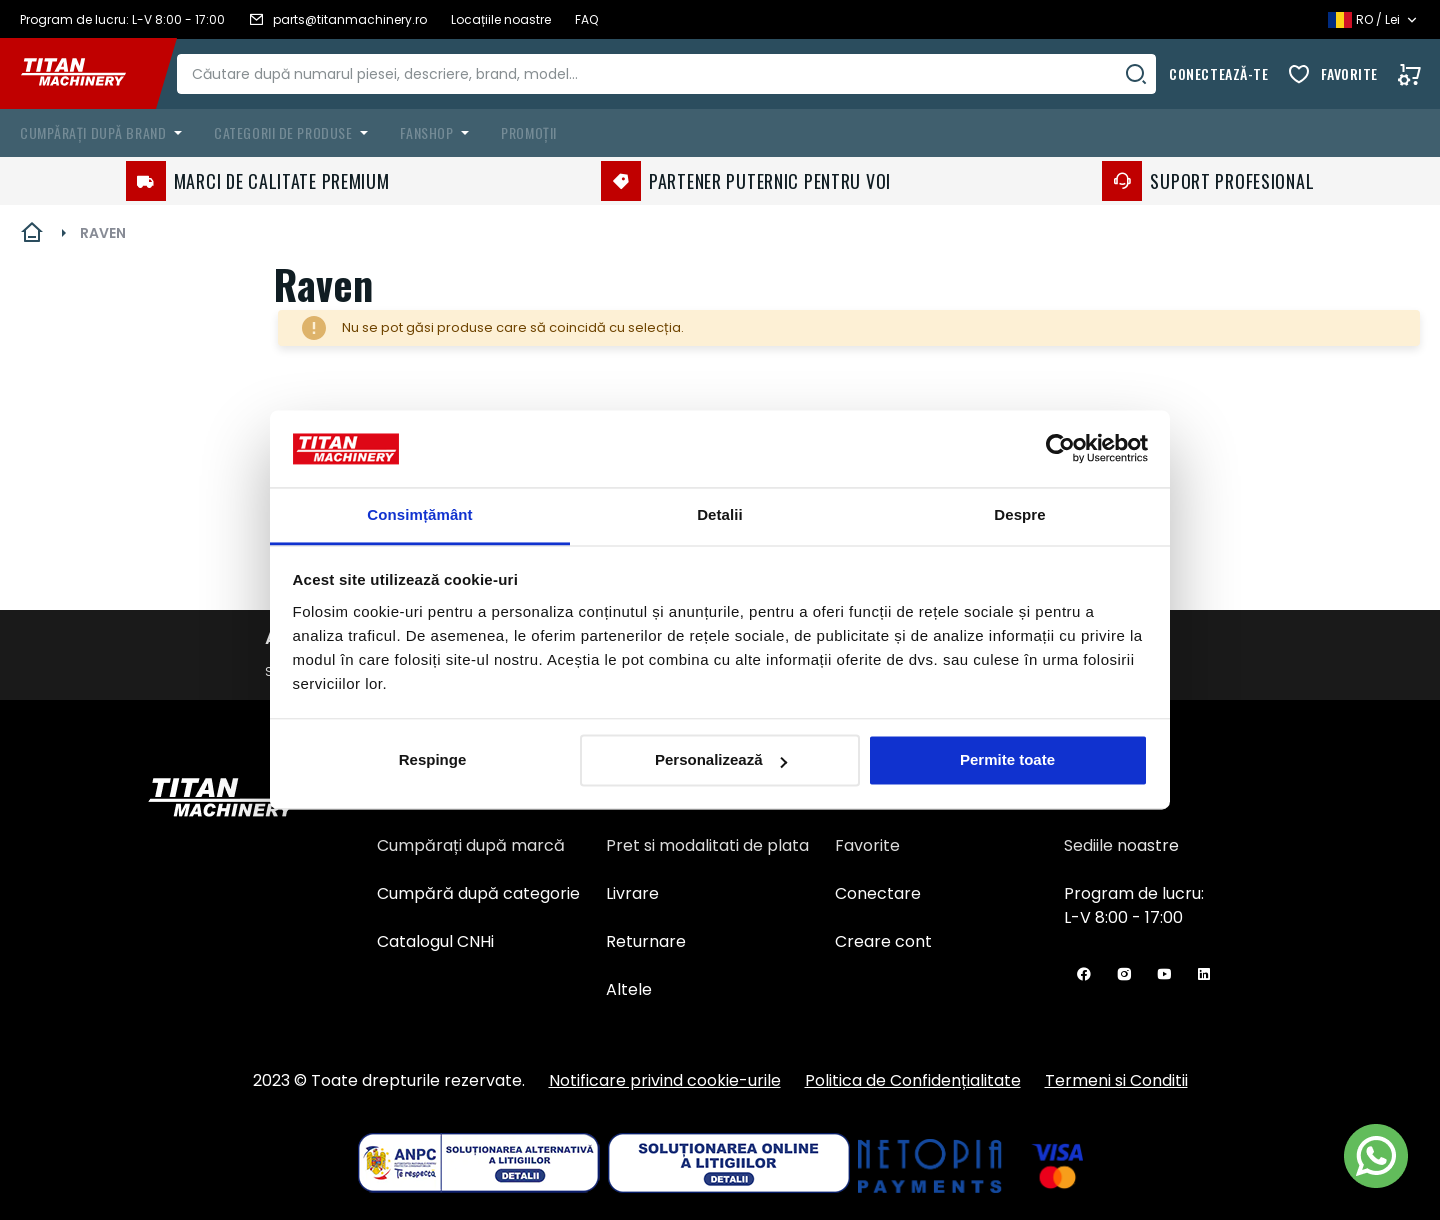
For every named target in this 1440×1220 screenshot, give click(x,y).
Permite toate (1007, 760)
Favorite (1349, 73)
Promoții (528, 132)
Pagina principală (32, 233)
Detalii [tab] (720, 514)
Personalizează (721, 760)
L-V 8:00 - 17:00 (1123, 917)
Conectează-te (1218, 73)
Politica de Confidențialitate (913, 1080)
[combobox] (681, 74)
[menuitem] (105, 133)
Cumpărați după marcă (471, 845)
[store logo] (88, 74)
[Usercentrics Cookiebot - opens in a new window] (1060, 449)
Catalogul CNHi (435, 941)
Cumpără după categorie (478, 893)
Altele (629, 989)
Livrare (632, 893)
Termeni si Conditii (1116, 1080)
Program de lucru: (1134, 893)
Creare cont (883, 941)
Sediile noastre (1121, 845)
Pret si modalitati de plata (707, 845)
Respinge (433, 760)
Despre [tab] (1019, 514)
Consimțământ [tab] (419, 514)
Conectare (878, 893)
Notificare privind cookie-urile (665, 1080)
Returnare (646, 941)
